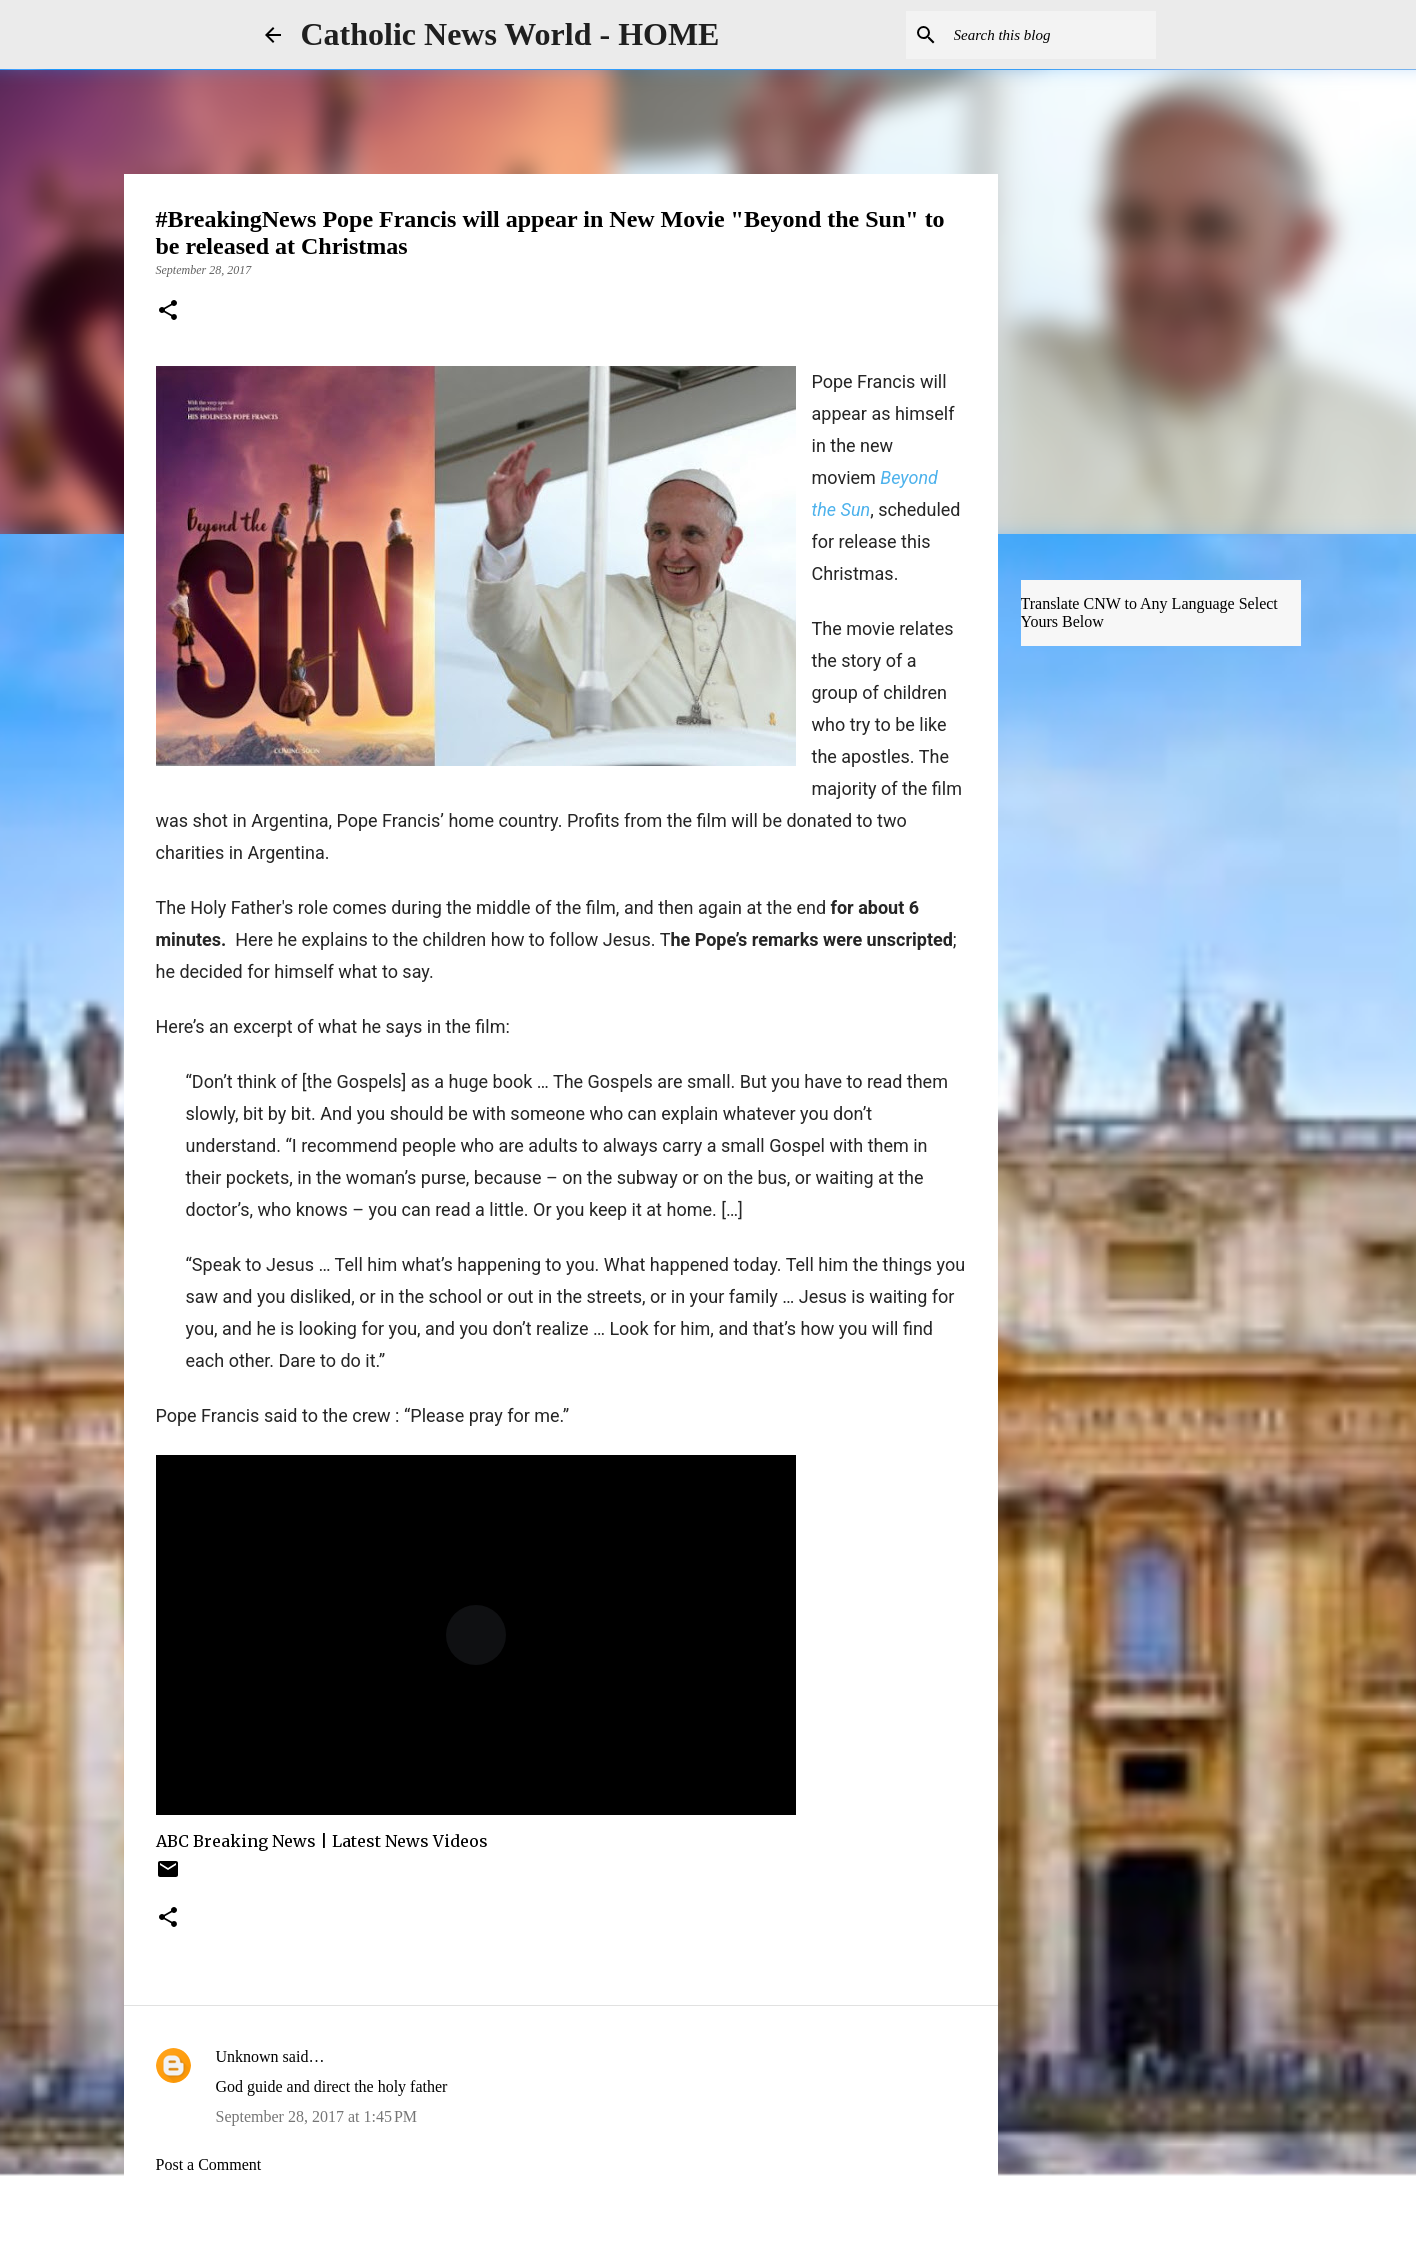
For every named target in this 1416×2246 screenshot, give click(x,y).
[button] (168, 312)
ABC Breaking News (236, 1841)
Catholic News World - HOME (510, 34)
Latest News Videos (410, 1841)
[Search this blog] (1051, 35)
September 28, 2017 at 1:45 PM (317, 2116)
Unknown (247, 2056)
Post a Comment (209, 2164)
